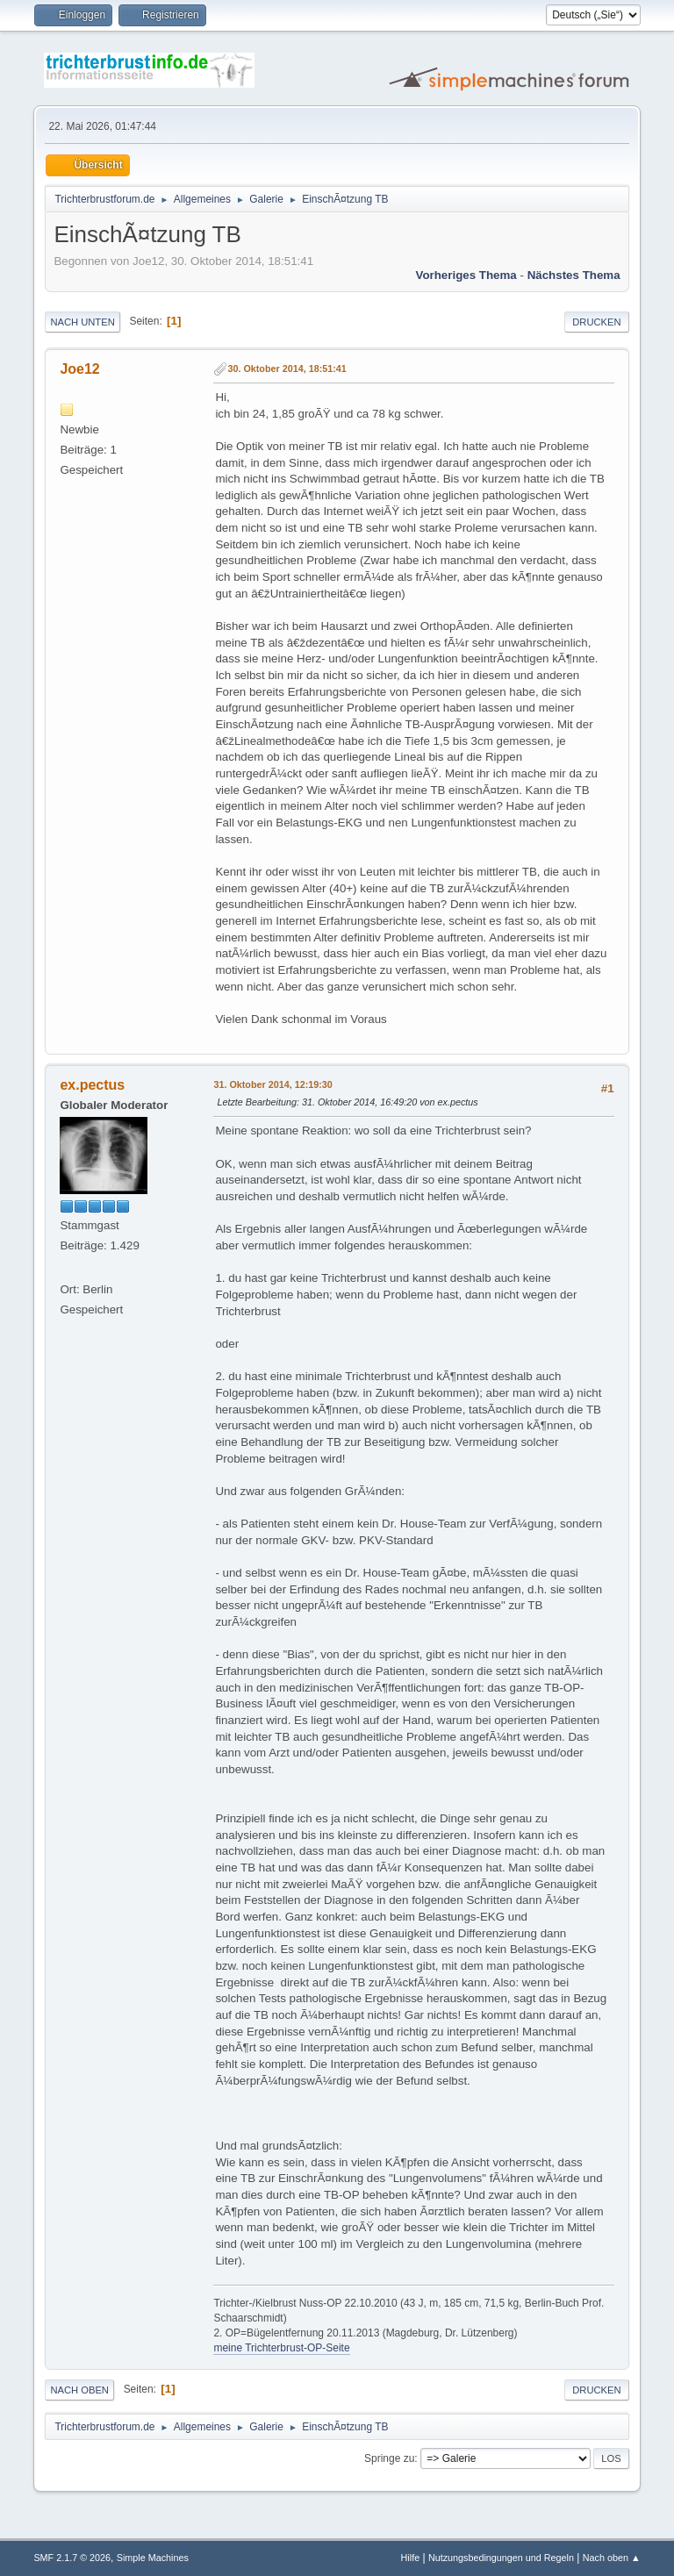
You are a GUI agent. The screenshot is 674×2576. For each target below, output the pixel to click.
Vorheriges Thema (465, 275)
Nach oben (79, 2390)
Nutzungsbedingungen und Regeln (501, 2557)
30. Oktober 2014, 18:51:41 (286, 368)
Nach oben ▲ (612, 2557)
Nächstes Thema (573, 275)
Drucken (596, 322)
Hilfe (410, 2557)
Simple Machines (153, 2557)
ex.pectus (92, 1084)
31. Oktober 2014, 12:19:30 (272, 1084)
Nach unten (82, 322)
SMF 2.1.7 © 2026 (72, 2557)
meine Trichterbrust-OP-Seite (281, 2348)
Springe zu (389, 2458)
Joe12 (79, 368)
